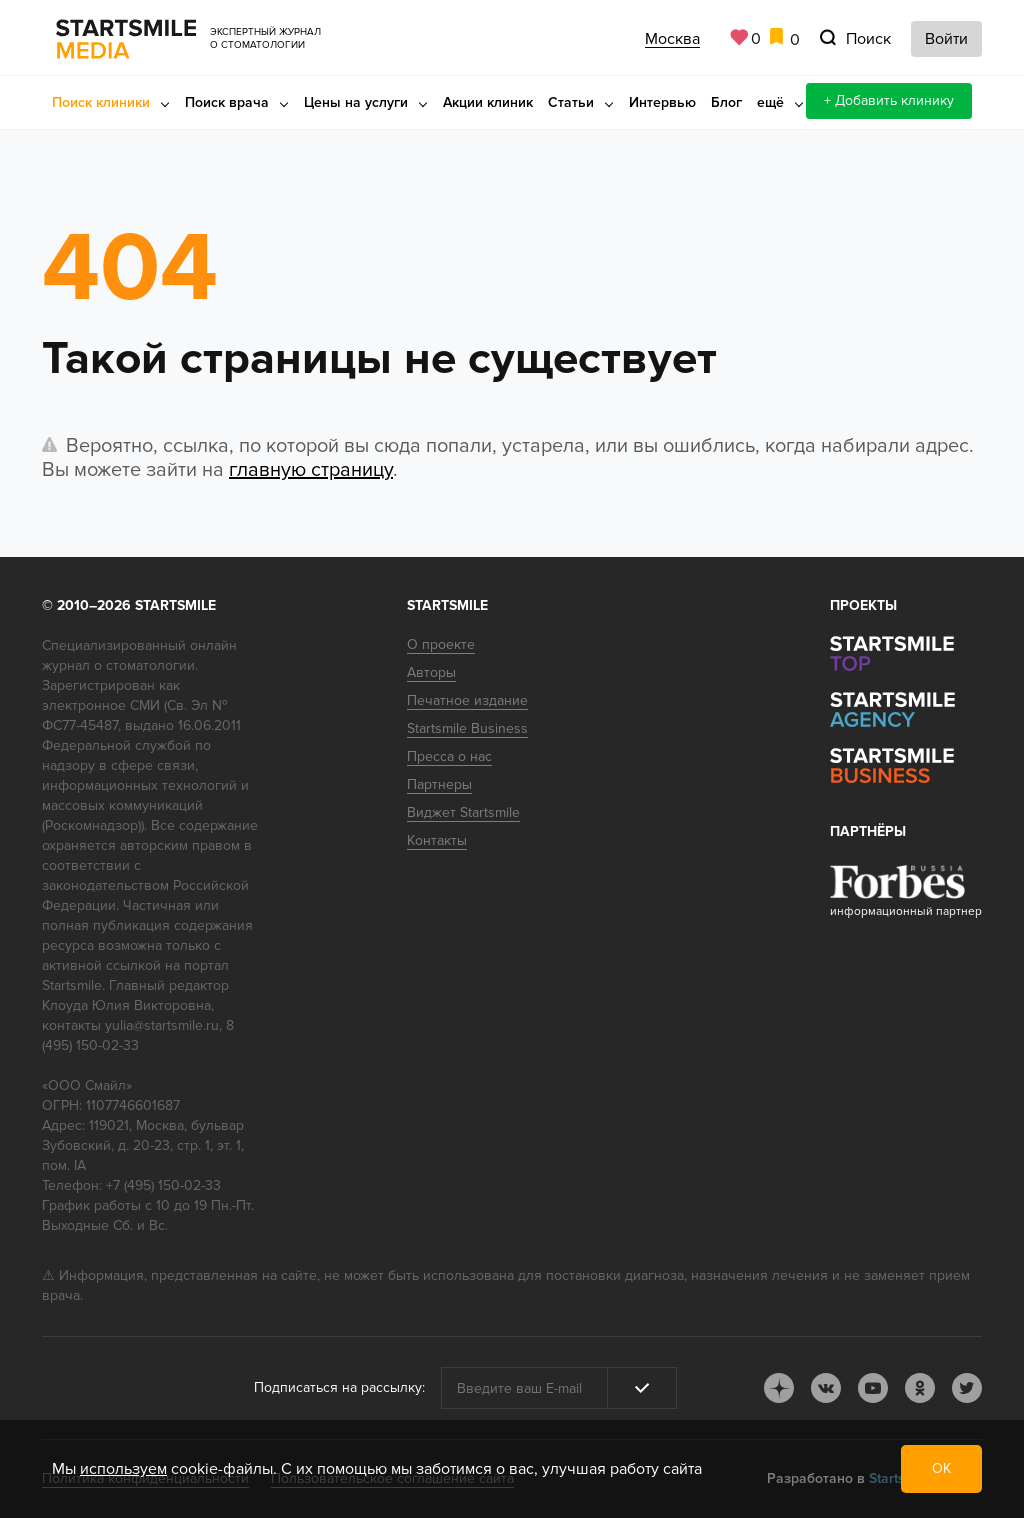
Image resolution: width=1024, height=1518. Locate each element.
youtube (873, 1388)
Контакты (437, 840)
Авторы (431, 672)
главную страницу (311, 470)
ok (920, 1388)
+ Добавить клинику (889, 100)
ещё (770, 102)
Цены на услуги (356, 102)
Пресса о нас (449, 756)
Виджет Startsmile (463, 812)
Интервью (662, 102)
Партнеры (439, 784)
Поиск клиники (101, 102)
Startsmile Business (467, 728)
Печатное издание (467, 700)
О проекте (441, 644)
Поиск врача (227, 102)
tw (967, 1388)
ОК (941, 1468)
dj (779, 1388)
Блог (726, 102)
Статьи (571, 102)
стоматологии (150, 665)
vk (826, 1388)
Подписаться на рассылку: (339, 1387)
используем (123, 1469)
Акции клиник (488, 102)
